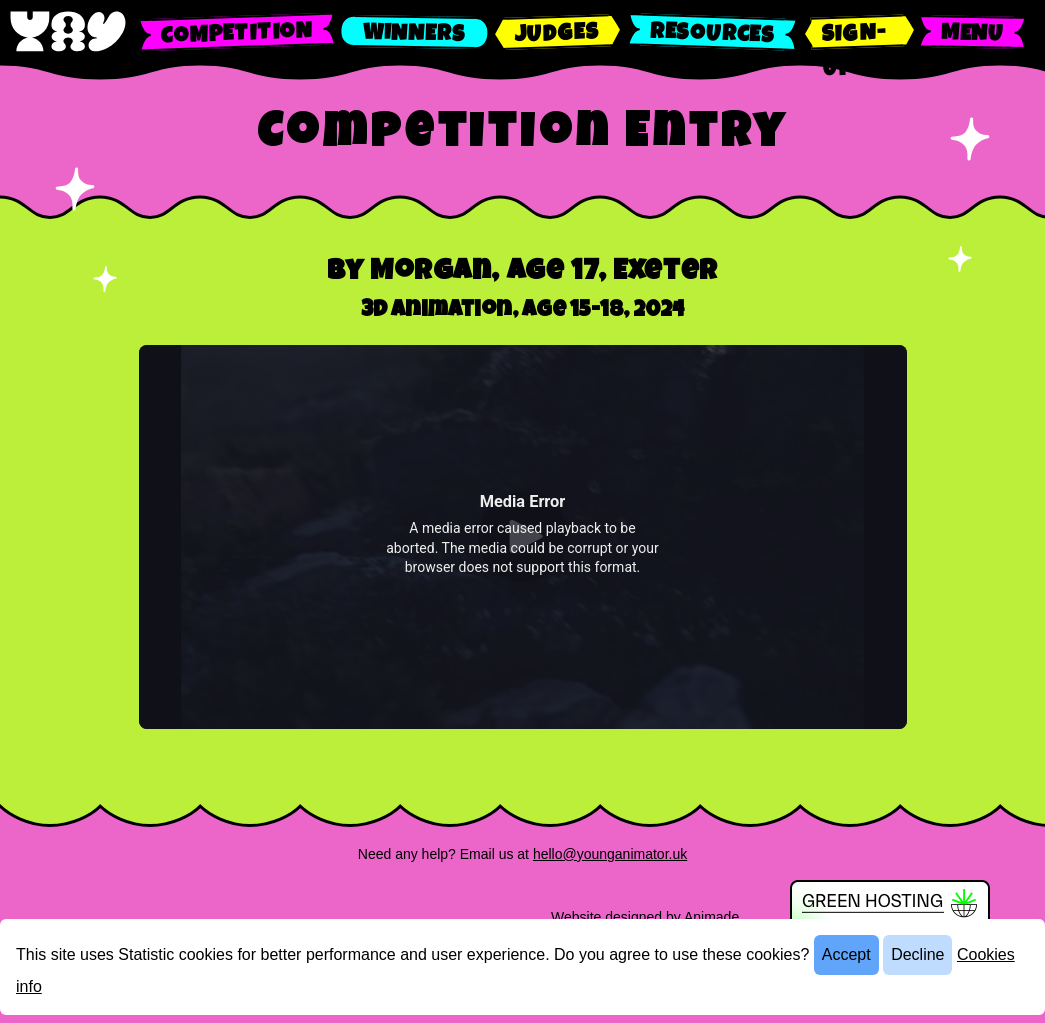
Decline (917, 954)
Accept (846, 954)
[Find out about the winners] (414, 32)
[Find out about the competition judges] (557, 32)
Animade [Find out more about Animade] (711, 917)
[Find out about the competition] (237, 32)
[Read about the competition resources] (712, 32)
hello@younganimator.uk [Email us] (610, 854)
